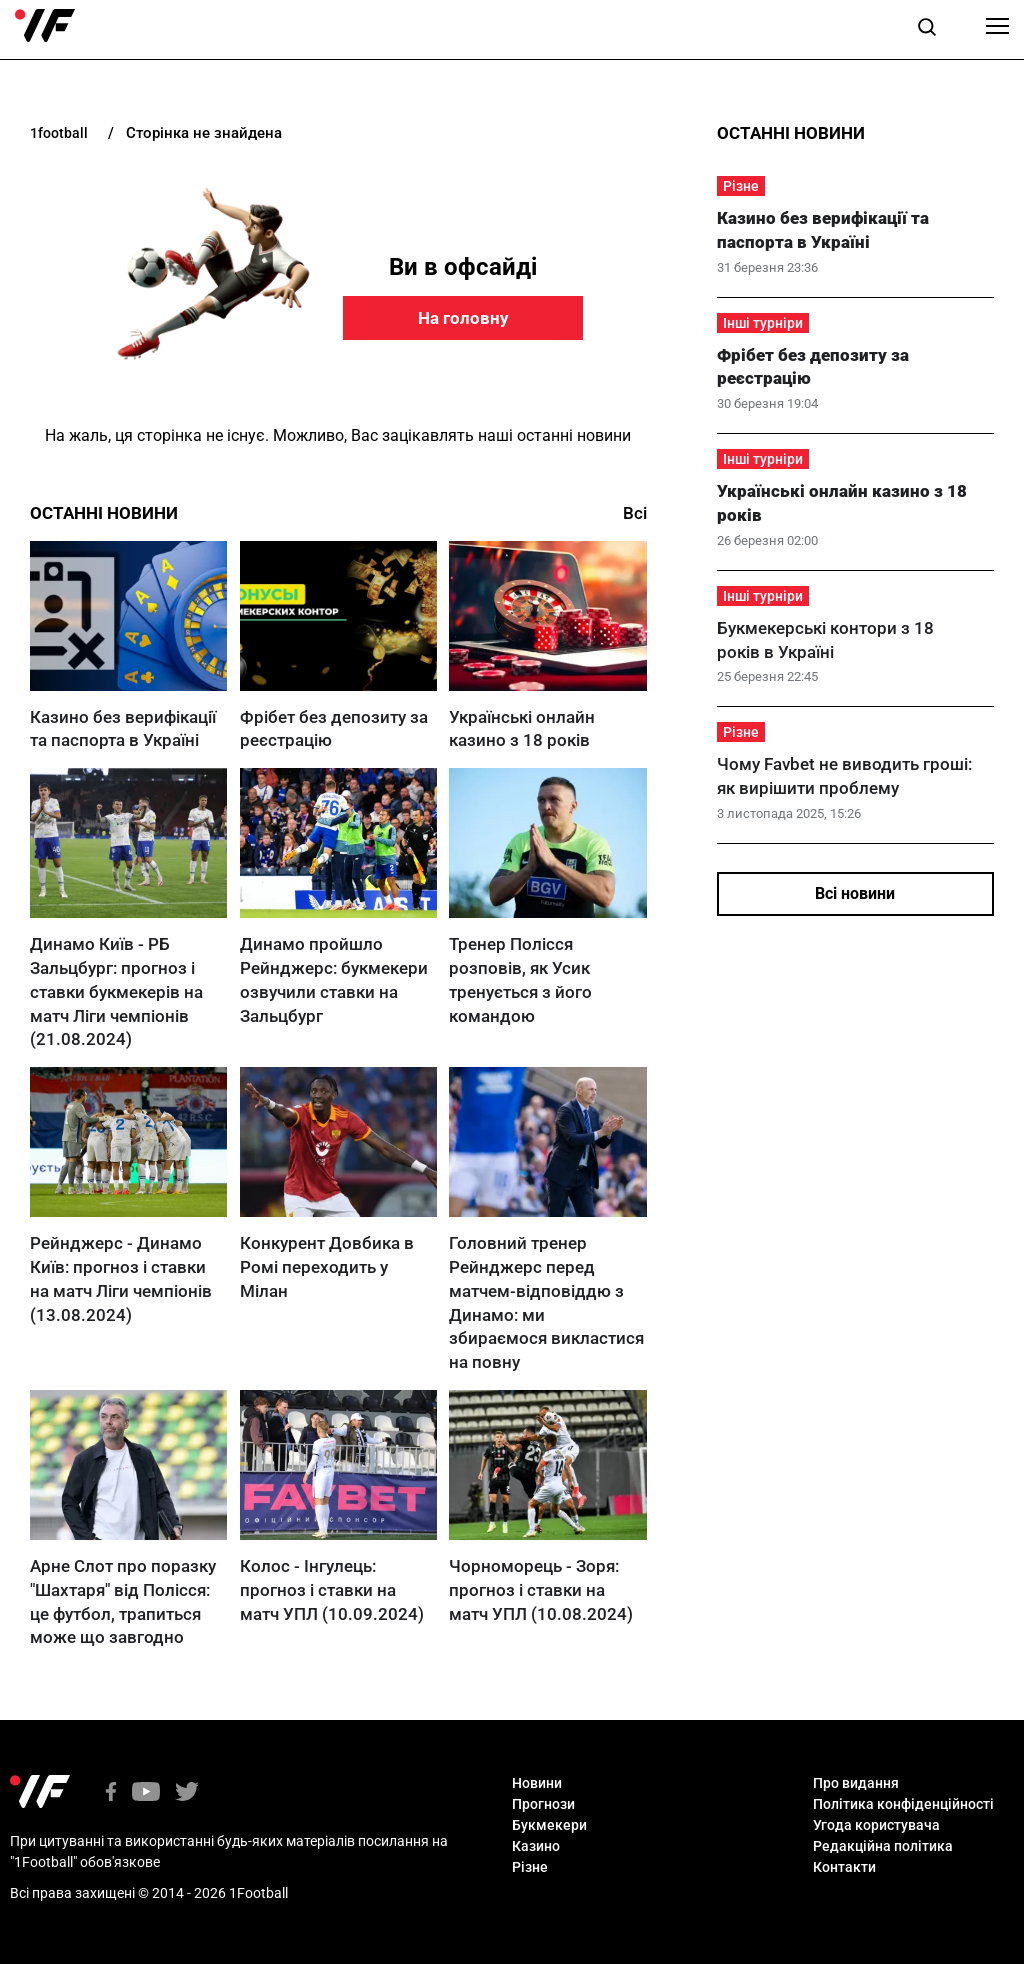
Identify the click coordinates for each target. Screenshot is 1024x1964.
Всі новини (855, 893)
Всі (635, 513)
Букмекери (549, 1825)
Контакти (844, 1867)
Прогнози (543, 1804)
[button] (927, 30)
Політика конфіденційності (903, 1804)
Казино (536, 1846)
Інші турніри (763, 323)
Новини (537, 1783)
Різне (741, 186)
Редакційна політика (883, 1846)
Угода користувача (876, 1825)
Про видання (856, 1783)
